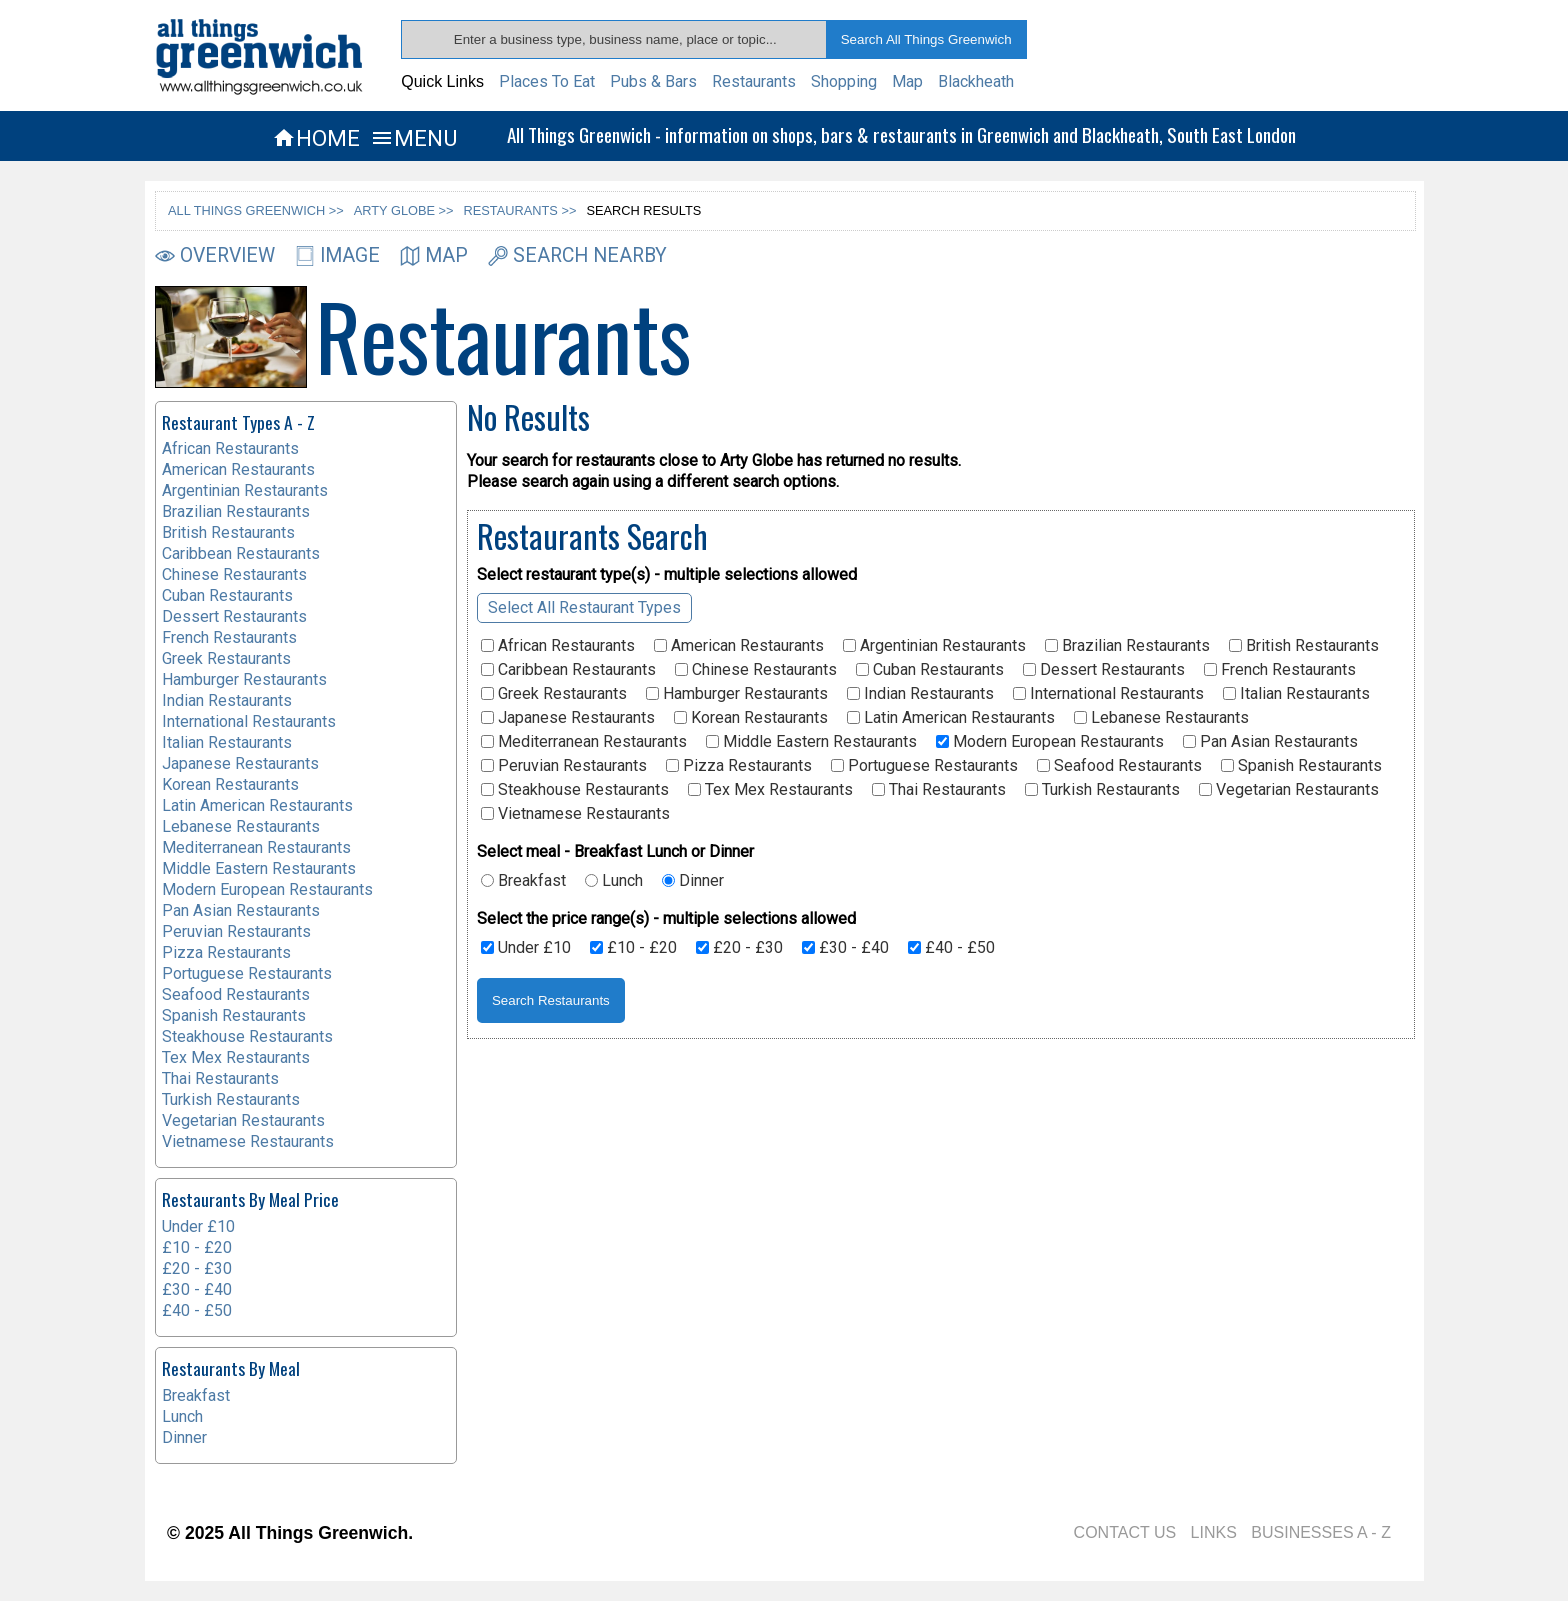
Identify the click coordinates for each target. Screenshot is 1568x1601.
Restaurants (754, 81)
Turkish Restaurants (1102, 790)
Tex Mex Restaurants (770, 790)
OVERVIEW (215, 255)
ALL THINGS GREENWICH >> (256, 210)
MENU (413, 138)
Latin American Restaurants (951, 718)
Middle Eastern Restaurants (811, 742)
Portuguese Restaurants (924, 766)
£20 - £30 (739, 948)
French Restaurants (1280, 670)
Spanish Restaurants (1301, 766)
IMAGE (337, 255)
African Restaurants (558, 646)
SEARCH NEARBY (577, 255)
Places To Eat (547, 81)
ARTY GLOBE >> (404, 210)
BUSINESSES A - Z (1321, 1532)
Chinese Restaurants (756, 670)
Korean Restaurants (751, 718)
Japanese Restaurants (568, 718)
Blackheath (976, 81)
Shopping (844, 81)
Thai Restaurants (939, 790)
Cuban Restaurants (930, 670)
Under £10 (526, 948)
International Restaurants (1108, 694)
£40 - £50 (951, 948)
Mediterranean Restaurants (584, 742)
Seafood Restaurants (1119, 766)
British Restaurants (1304, 646)
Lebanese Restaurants (1161, 718)
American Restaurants (739, 646)
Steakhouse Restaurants (575, 790)
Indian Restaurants (920, 694)
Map (907, 81)
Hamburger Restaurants (737, 694)
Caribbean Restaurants (568, 670)
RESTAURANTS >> (520, 210)
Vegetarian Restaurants (1289, 790)
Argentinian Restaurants (934, 646)
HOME (316, 138)
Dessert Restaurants (1104, 670)
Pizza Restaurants (739, 766)
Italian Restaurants (1296, 694)
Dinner (693, 881)
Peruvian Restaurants (564, 766)
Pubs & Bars (653, 81)
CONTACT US (1125, 1532)
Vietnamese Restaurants (575, 814)
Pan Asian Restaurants (1270, 742)
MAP (434, 255)
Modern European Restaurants (1050, 742)
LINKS (1214, 1532)
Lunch (614, 881)
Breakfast (523, 881)
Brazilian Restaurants (1127, 646)
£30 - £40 (845, 948)
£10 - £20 (633, 948)
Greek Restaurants (554, 694)
